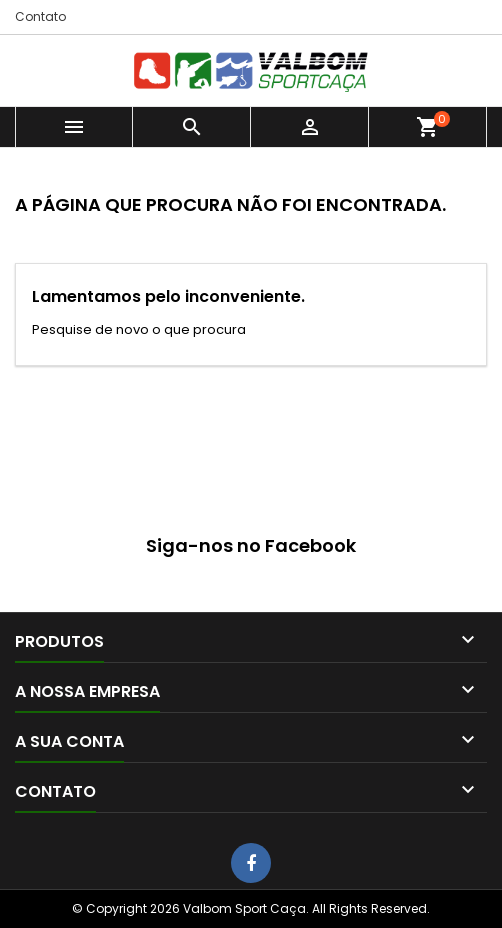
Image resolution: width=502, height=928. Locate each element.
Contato (40, 16)
